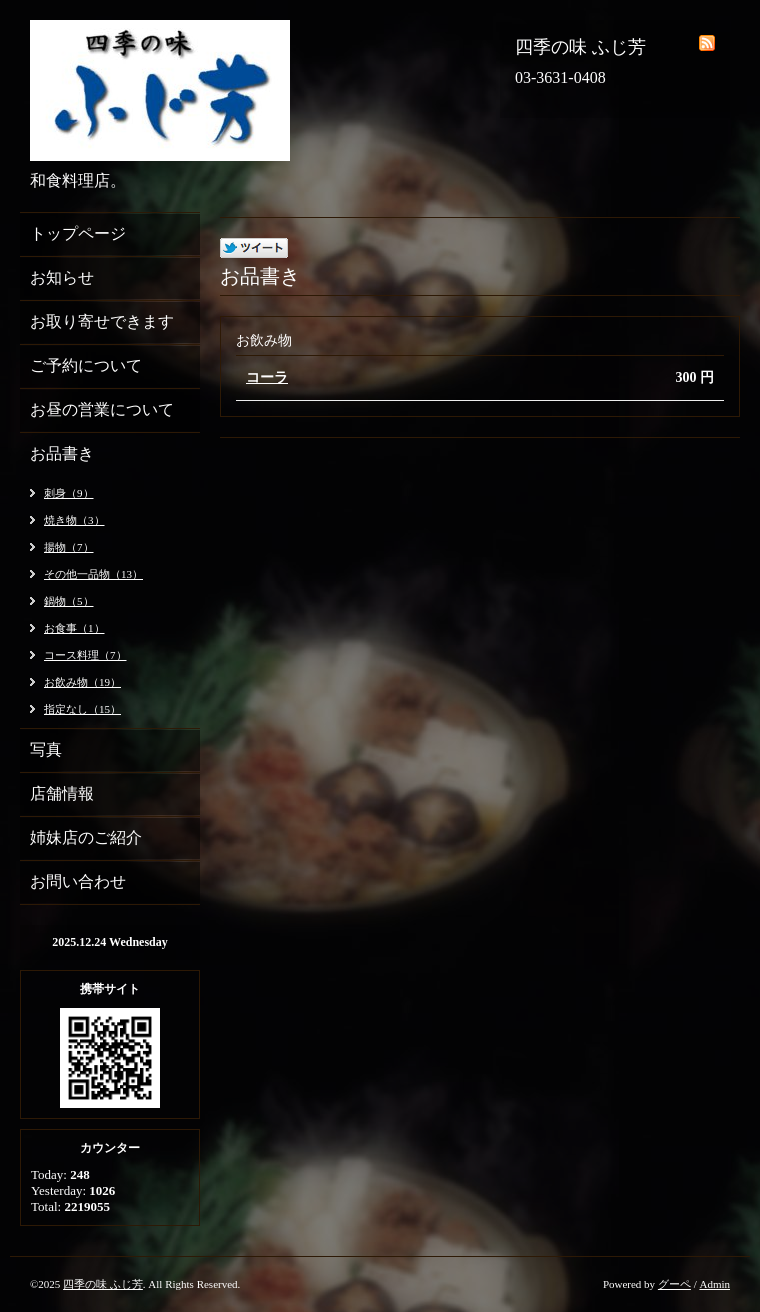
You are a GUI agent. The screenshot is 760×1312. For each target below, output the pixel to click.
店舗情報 (62, 793)
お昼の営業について (102, 409)
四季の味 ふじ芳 (103, 1284)
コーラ (267, 377)
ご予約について (86, 365)
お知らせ (62, 277)
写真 (46, 749)
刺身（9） (69, 493)
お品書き (62, 453)
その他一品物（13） (93, 574)
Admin (714, 1284)
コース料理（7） (85, 655)
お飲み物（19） (82, 682)
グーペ (674, 1284)
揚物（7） (69, 547)
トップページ (78, 233)
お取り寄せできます (102, 321)
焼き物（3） (74, 520)
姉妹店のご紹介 (86, 837)
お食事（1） (74, 628)
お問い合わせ (78, 881)
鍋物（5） (69, 601)
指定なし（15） (82, 709)
